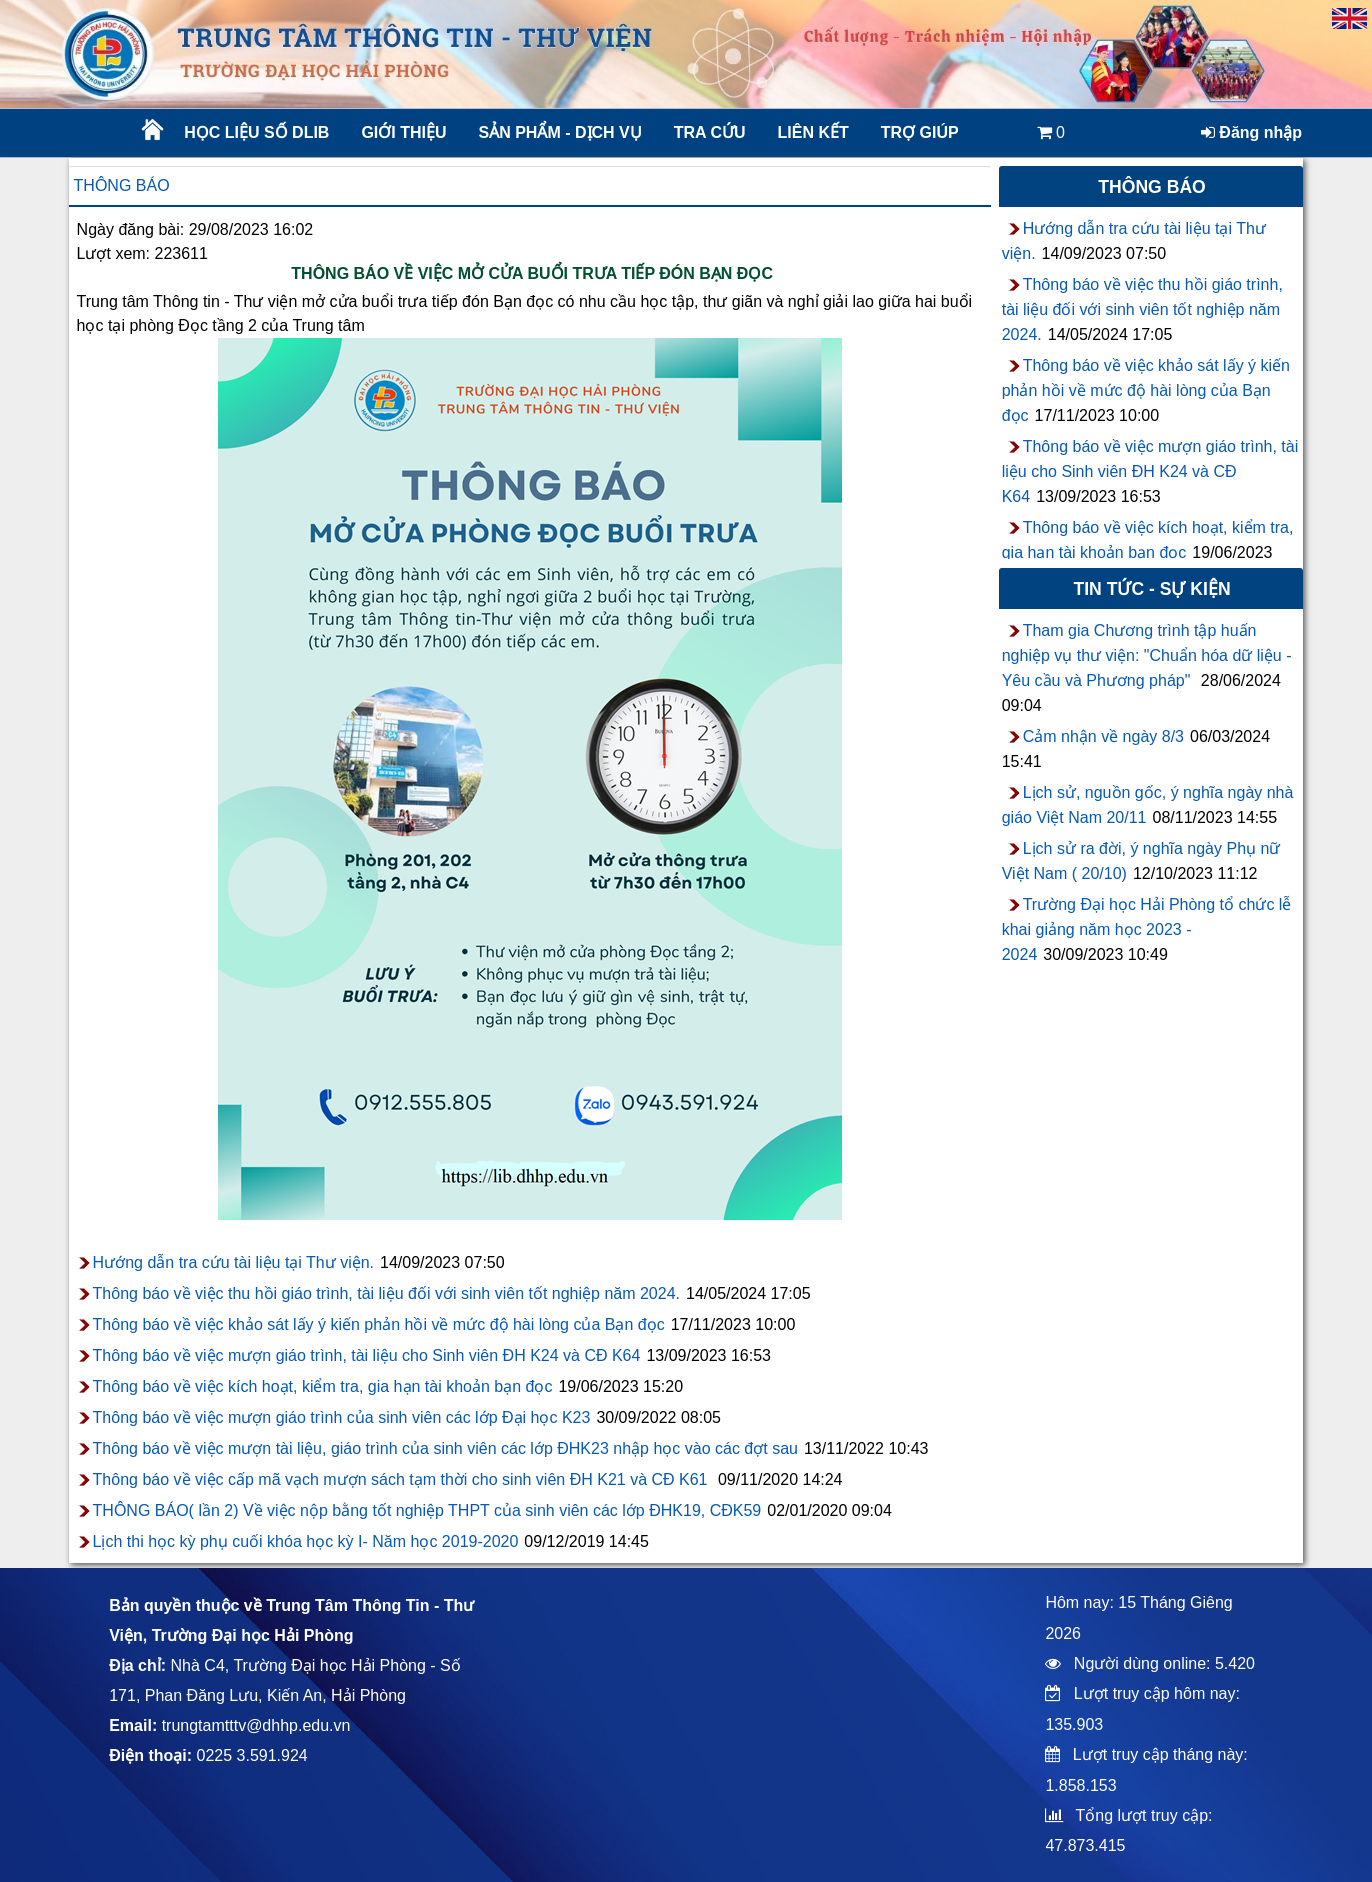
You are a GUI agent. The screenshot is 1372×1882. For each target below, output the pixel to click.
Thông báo (122, 185)
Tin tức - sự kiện (1151, 589)
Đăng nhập (1251, 132)
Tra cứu (710, 132)
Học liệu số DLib (256, 132)
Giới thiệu (403, 132)
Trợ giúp (920, 132)
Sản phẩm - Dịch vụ (559, 132)
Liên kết (813, 132)
